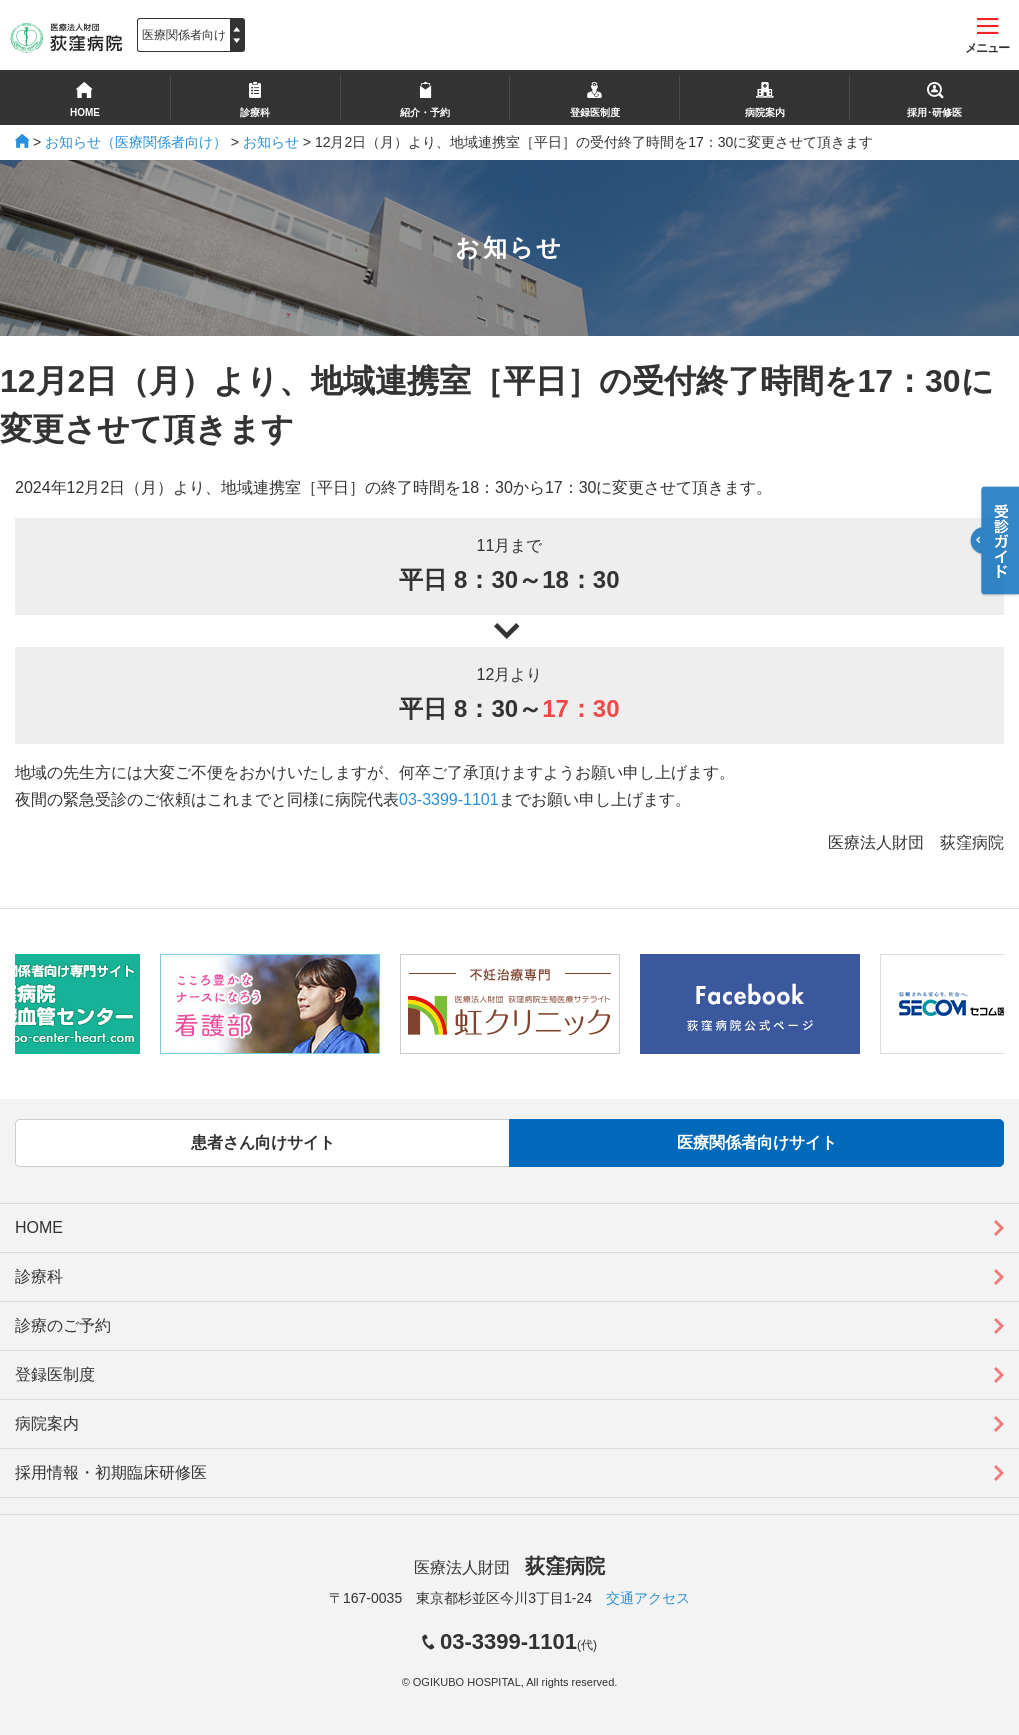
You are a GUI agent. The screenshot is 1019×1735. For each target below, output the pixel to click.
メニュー (987, 36)
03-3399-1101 (449, 799)
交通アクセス (648, 1598)
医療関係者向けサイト (757, 1142)
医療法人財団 (509, 1567)
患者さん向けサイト (263, 1142)
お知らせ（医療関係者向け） (136, 142)
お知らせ (271, 142)
